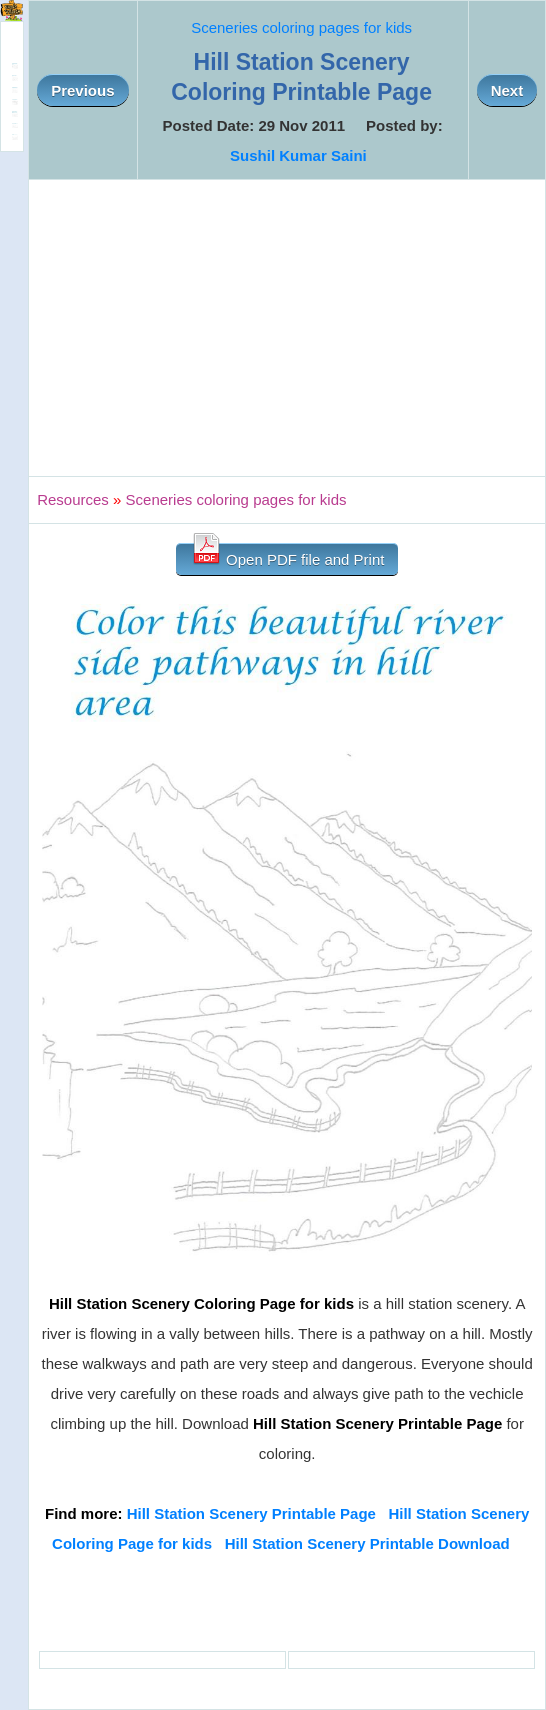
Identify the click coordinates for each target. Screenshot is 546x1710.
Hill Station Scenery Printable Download (367, 1543)
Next (507, 90)
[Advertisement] (287, 328)
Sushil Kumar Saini (298, 155)
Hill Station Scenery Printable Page (251, 1513)
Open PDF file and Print (287, 555)
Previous (82, 90)
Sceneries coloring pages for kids (301, 27)
